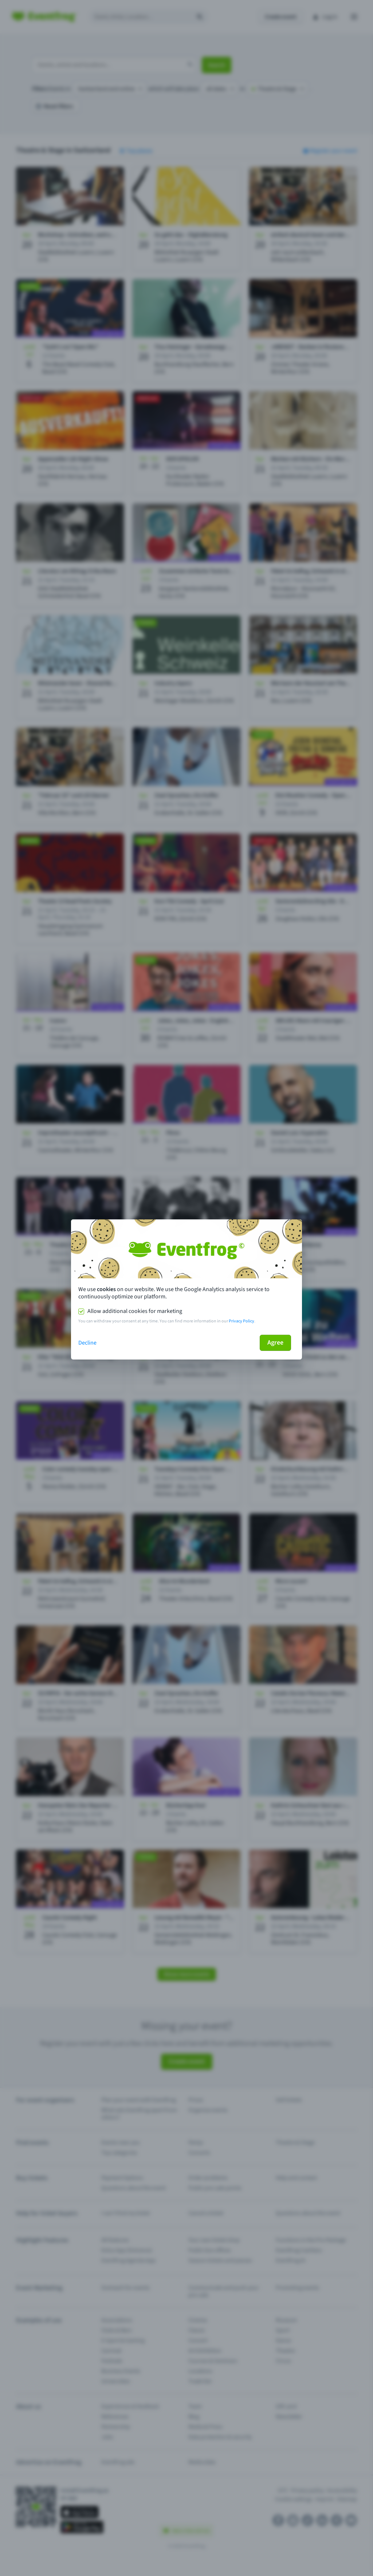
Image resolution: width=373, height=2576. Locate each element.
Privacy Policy (241, 1321)
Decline (87, 1342)
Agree (275, 1342)
